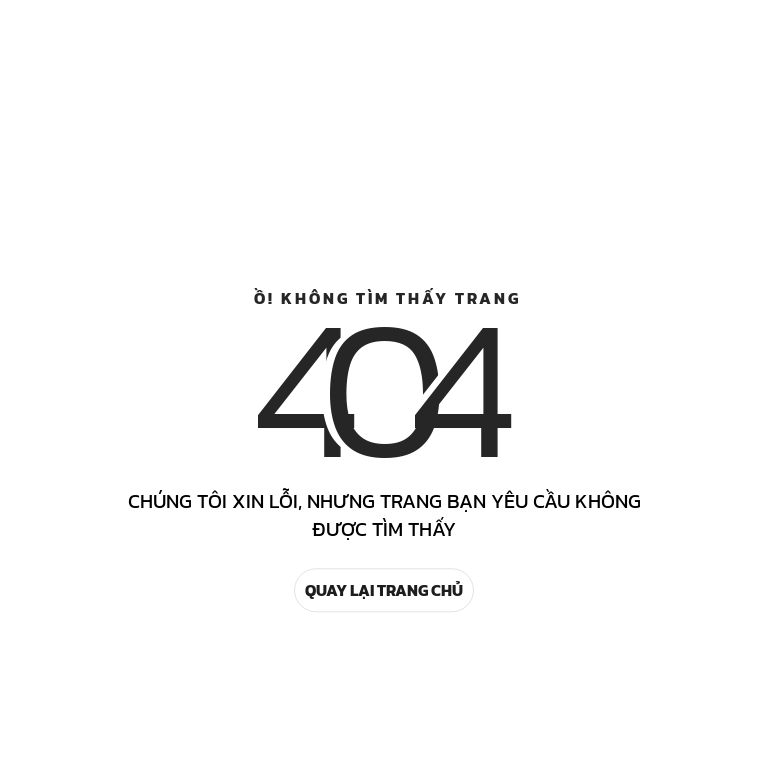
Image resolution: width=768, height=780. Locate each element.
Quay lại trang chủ (384, 590)
